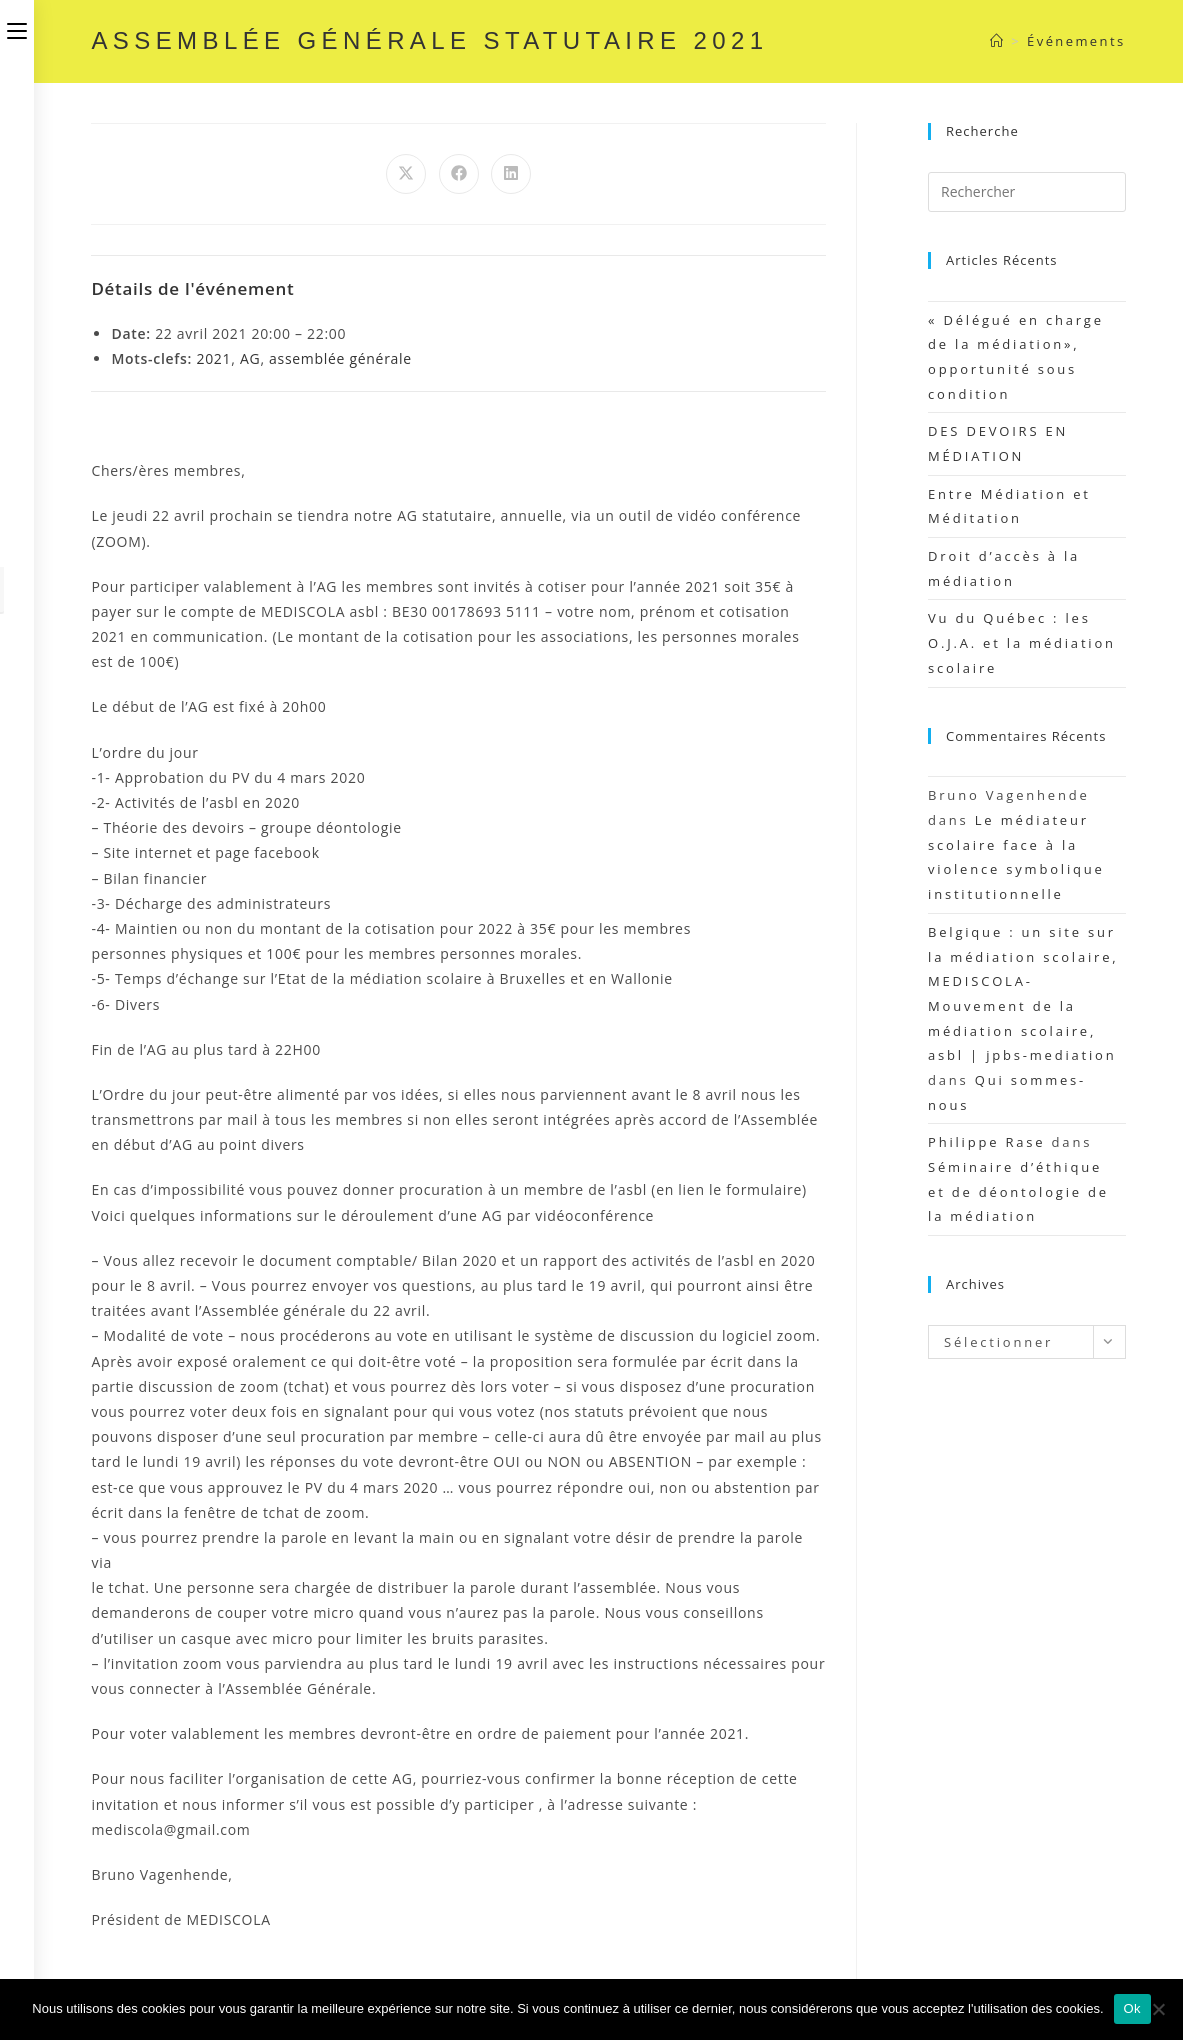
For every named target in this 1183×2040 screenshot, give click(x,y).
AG (250, 358)
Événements (1076, 41)
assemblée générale (340, 358)
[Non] (1158, 2009)
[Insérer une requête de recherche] (1027, 192)
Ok (1132, 2008)
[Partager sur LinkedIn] (511, 174)
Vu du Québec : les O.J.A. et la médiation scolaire (1022, 642)
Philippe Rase (986, 1142)
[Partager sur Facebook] (459, 174)
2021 (213, 358)
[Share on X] (406, 174)
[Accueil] (997, 41)
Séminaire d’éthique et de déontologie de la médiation (1018, 1191)
